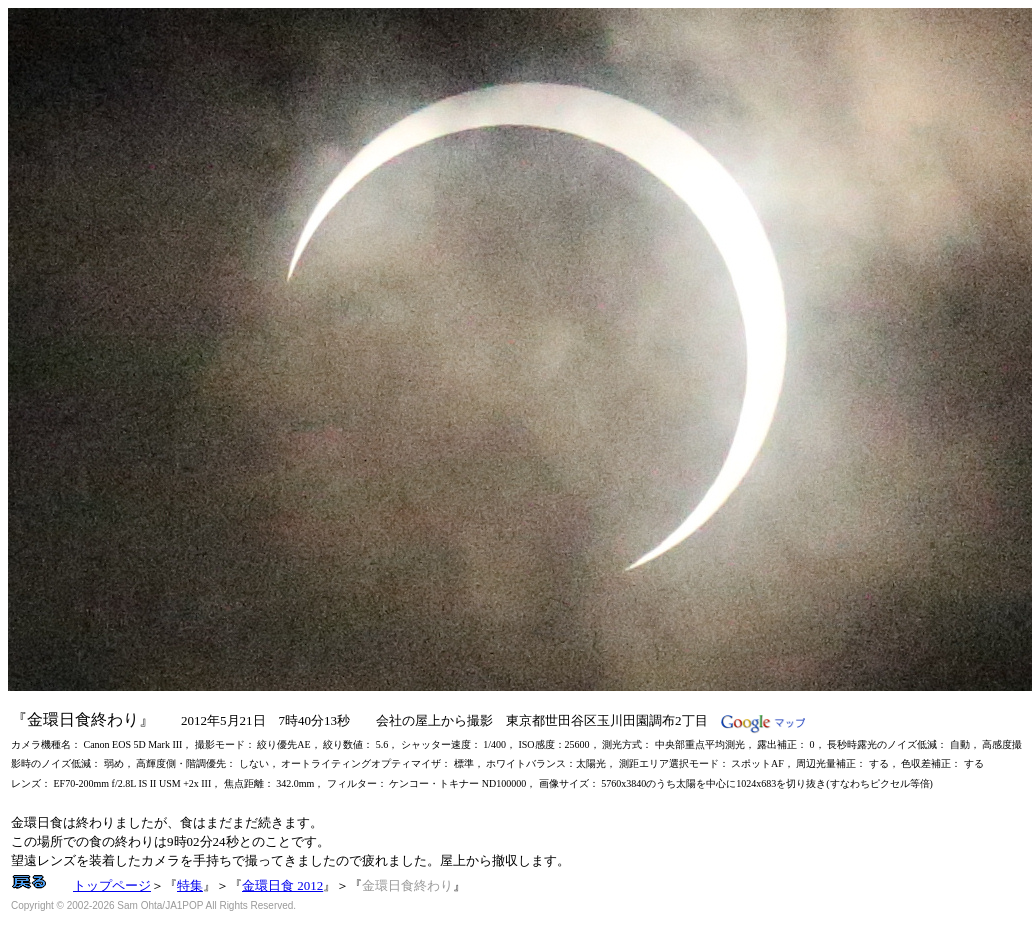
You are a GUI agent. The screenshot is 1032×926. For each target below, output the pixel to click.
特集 (190, 885)
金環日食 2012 (282, 885)
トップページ (112, 885)
